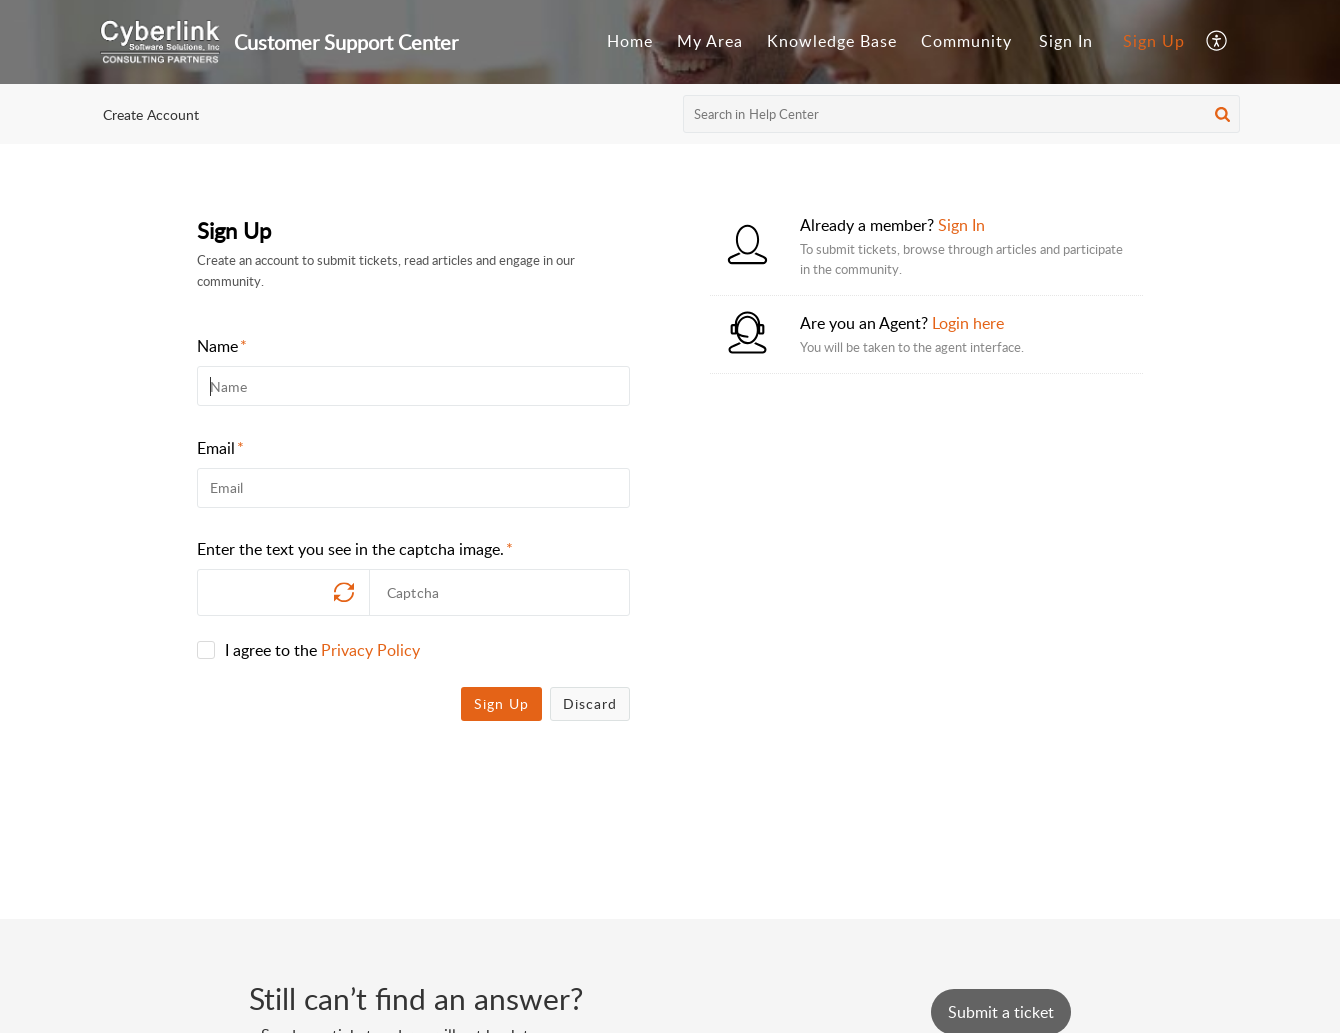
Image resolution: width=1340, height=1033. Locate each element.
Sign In (1066, 41)
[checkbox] (206, 650)
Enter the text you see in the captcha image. (355, 549)
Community (966, 41)
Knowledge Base (832, 41)
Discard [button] (590, 703)
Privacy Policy (370, 650)
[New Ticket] (1001, 1012)
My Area (710, 41)
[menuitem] (630, 42)
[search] (962, 114)
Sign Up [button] (501, 703)
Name (222, 346)
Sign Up (1154, 41)
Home (630, 41)
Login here (968, 323)
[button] (1217, 42)
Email (220, 448)
